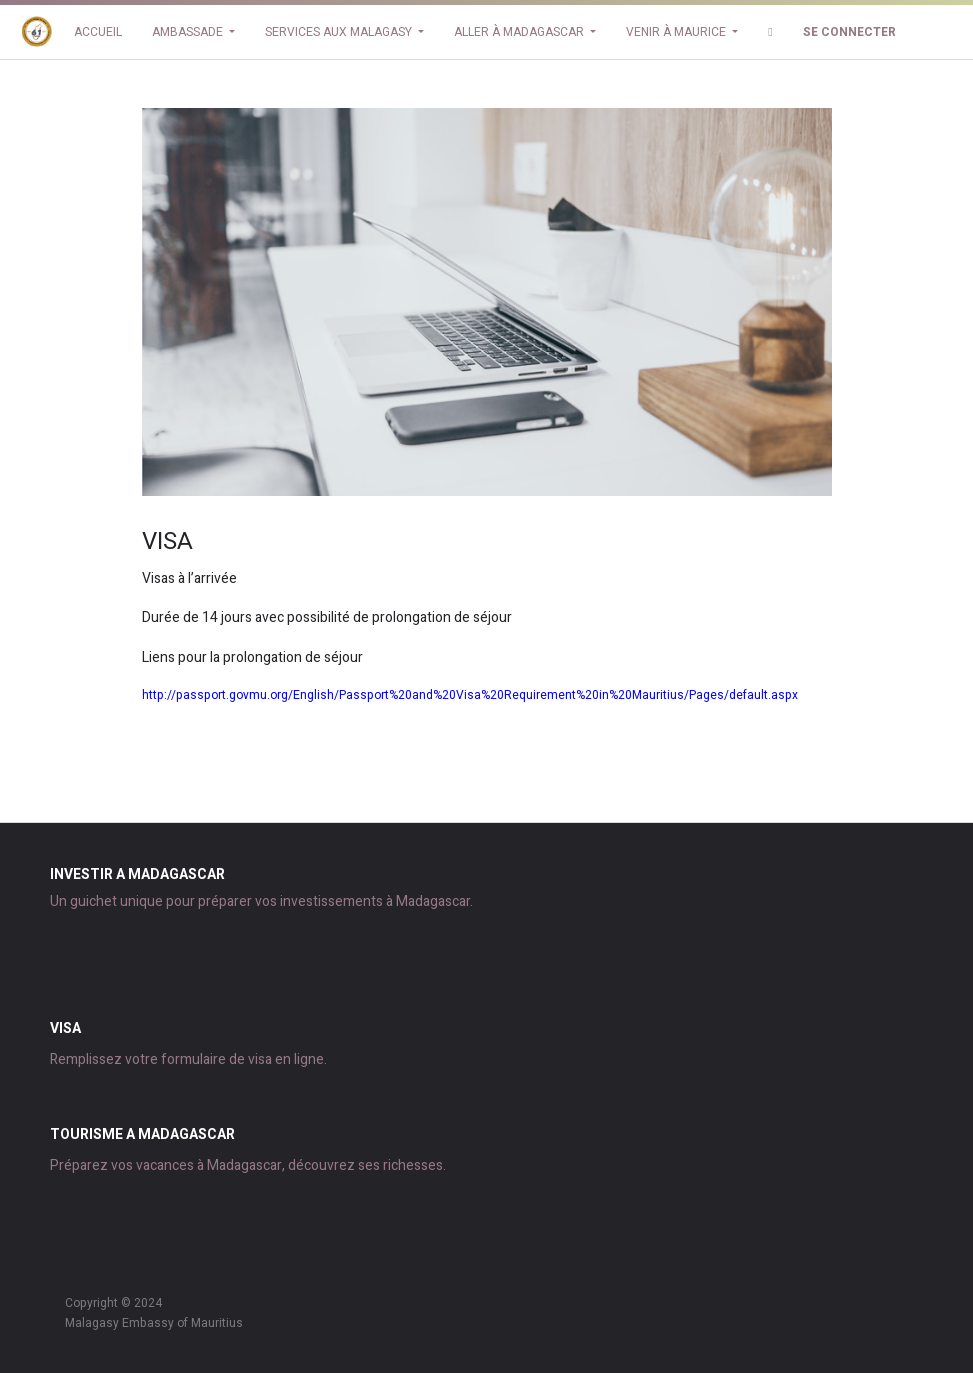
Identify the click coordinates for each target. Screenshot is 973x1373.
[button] (770, 32)
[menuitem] (98, 32)
